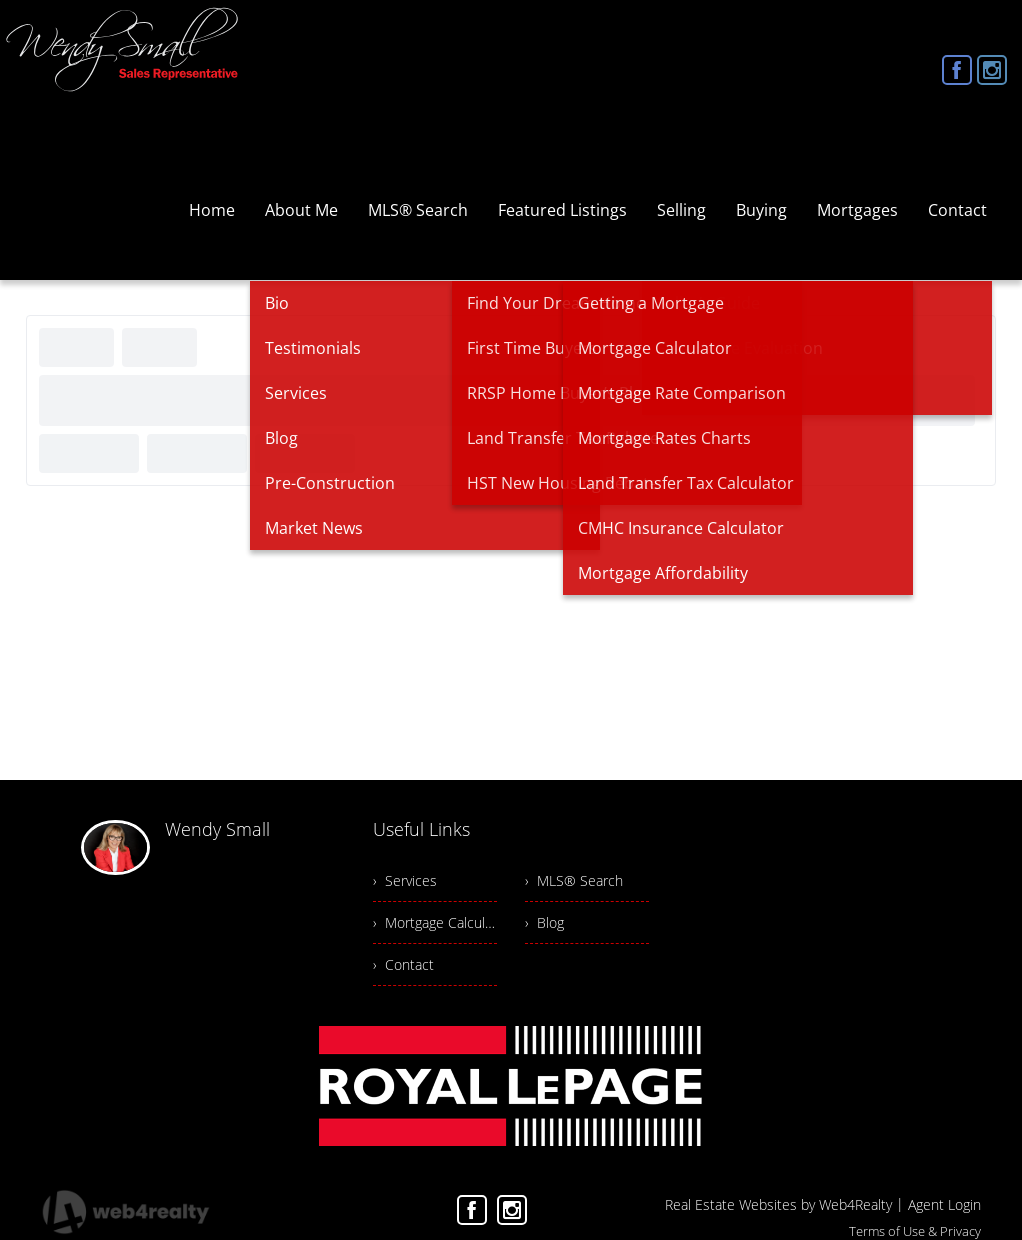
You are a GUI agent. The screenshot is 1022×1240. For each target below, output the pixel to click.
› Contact (403, 964)
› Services (405, 880)
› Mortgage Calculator (435, 922)
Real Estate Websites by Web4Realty (778, 1204)
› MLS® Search (574, 880)
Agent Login (944, 1204)
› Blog (544, 922)
